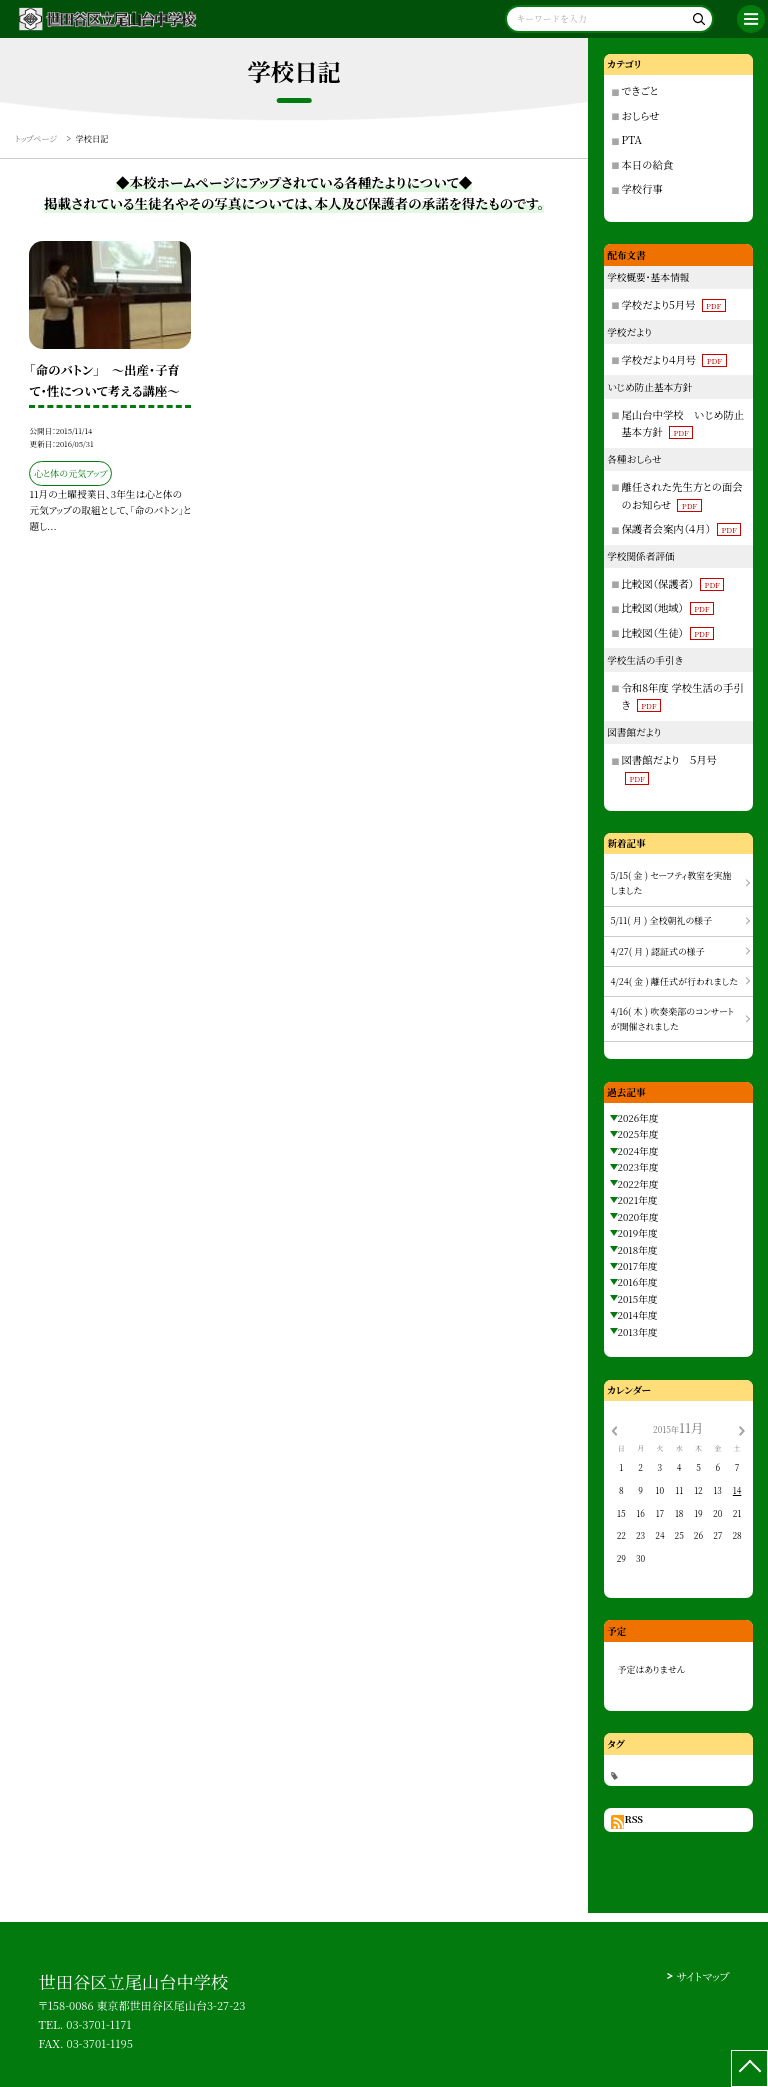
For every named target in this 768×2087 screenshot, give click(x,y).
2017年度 (638, 1266)
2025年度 (638, 1134)
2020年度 (638, 1217)
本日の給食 (648, 164)
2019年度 (638, 1233)
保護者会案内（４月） (682, 528)
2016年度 (638, 1282)
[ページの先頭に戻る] (749, 2068)
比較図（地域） (668, 607)
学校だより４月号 (674, 359)
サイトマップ (702, 1976)
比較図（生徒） (668, 632)
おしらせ (641, 115)
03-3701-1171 (98, 2024)
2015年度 (638, 1299)
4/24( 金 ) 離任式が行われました (674, 981)
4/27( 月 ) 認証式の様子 (658, 951)
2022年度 (638, 1184)
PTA (632, 139)
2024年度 (638, 1151)
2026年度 (638, 1118)
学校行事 (642, 188)
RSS (633, 1819)
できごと (640, 90)
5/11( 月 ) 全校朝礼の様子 (662, 920)
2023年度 (638, 1167)
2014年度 (638, 1315)
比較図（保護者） (673, 583)
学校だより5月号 (674, 304)
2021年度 (638, 1200)
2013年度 (638, 1332)
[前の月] (614, 1429)
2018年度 (638, 1250)
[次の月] (742, 1429)
